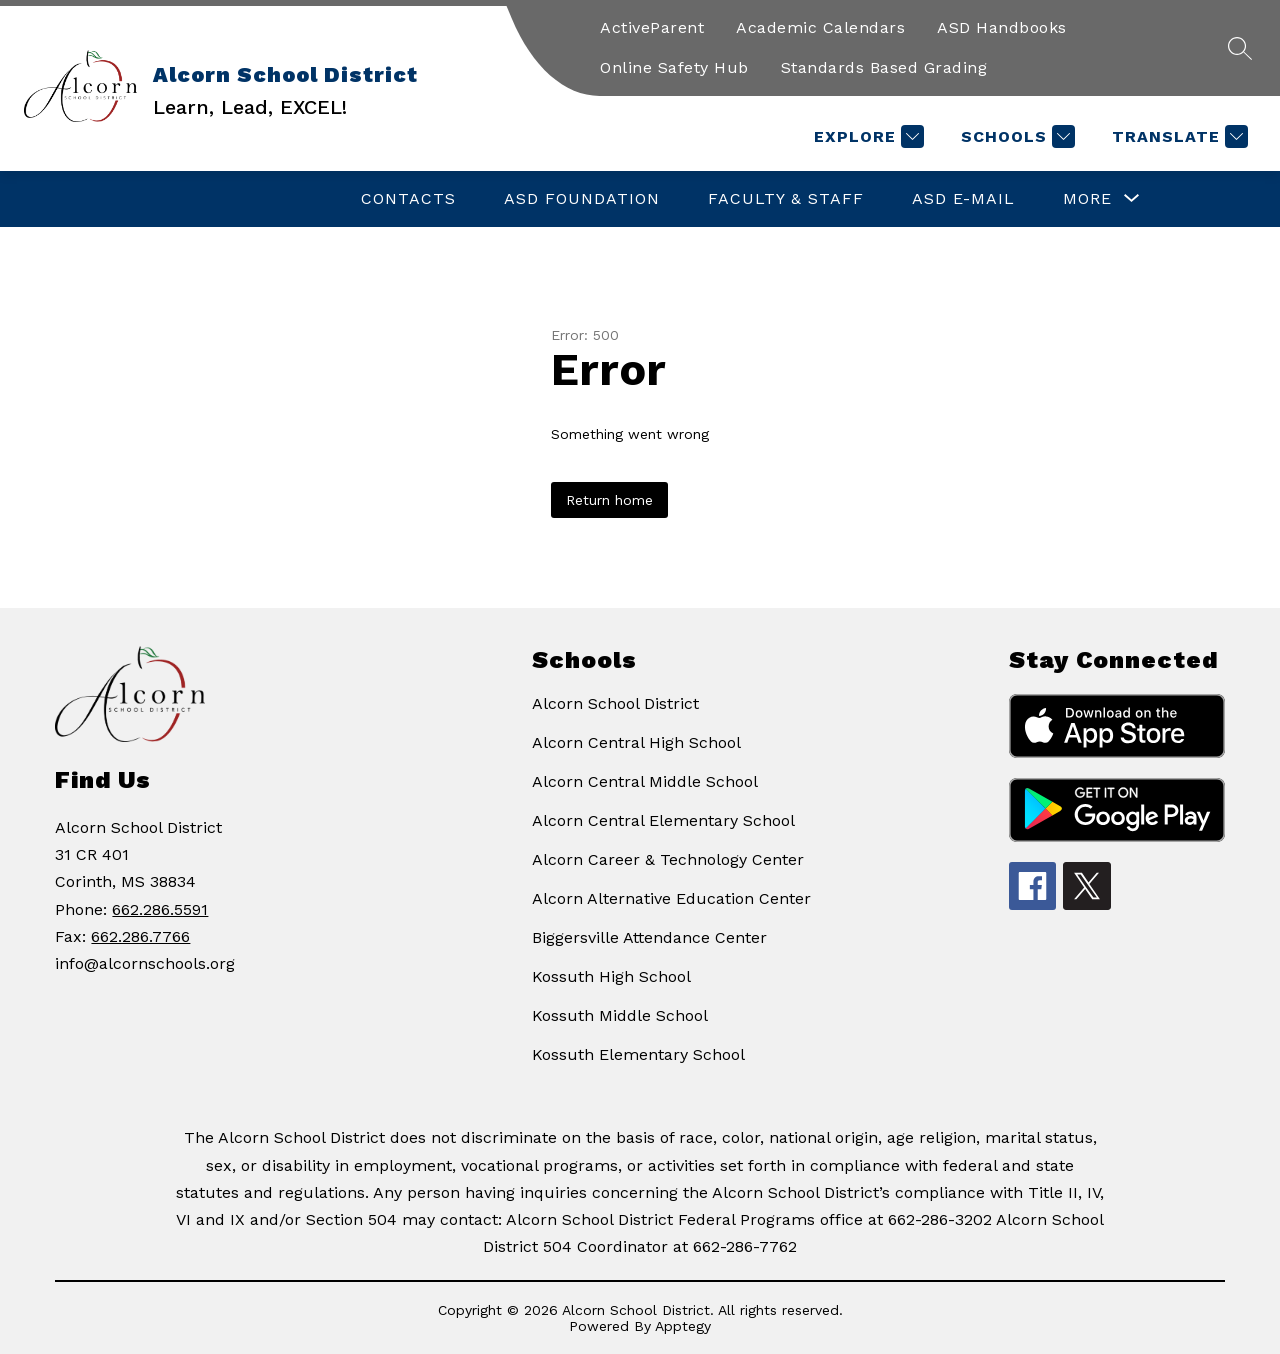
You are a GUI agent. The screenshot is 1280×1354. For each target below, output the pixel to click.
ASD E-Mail (963, 198)
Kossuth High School (611, 976)
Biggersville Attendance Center (649, 937)
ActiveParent (652, 27)
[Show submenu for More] (1087, 199)
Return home (609, 500)
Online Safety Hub (674, 67)
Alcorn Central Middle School (645, 781)
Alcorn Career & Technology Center (668, 859)
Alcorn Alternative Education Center (671, 898)
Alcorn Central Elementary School (663, 820)
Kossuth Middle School (620, 1015)
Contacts (408, 198)
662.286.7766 (140, 936)
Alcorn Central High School (636, 742)
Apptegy (683, 1326)
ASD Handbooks (1002, 27)
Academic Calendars (820, 27)
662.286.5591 (160, 909)
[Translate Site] (1177, 136)
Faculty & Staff (786, 198)
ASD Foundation (582, 198)
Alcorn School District (615, 703)
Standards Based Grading (884, 67)
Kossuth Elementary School (638, 1054)
